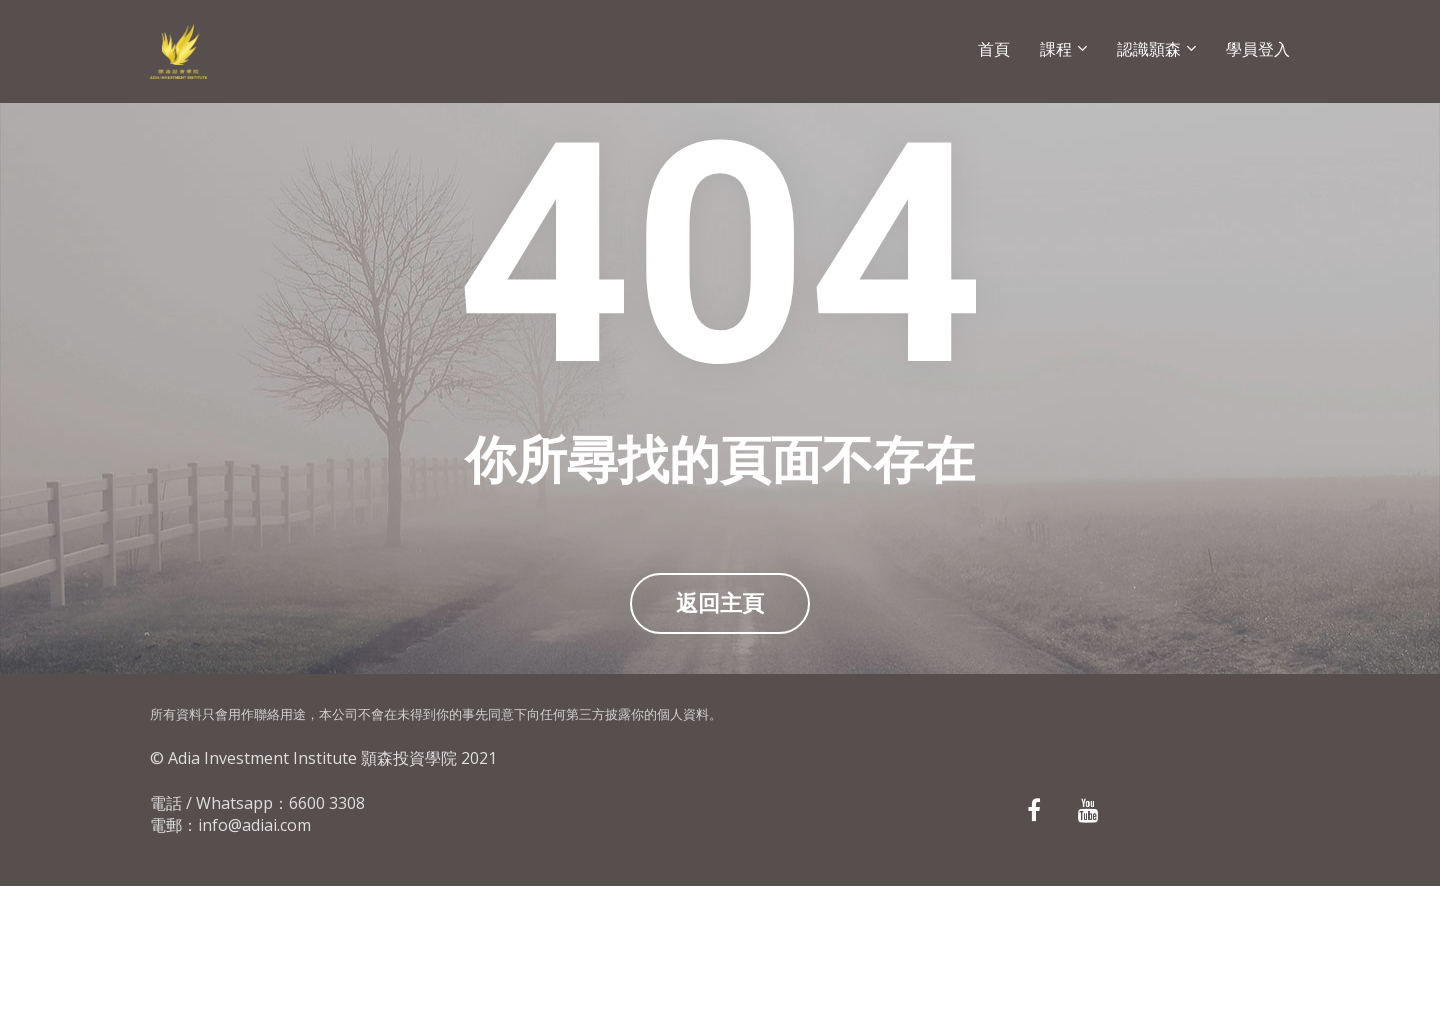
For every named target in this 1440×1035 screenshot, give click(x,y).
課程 (1056, 49)
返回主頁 (720, 677)
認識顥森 (1149, 49)
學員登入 (1258, 49)
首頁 (994, 49)
